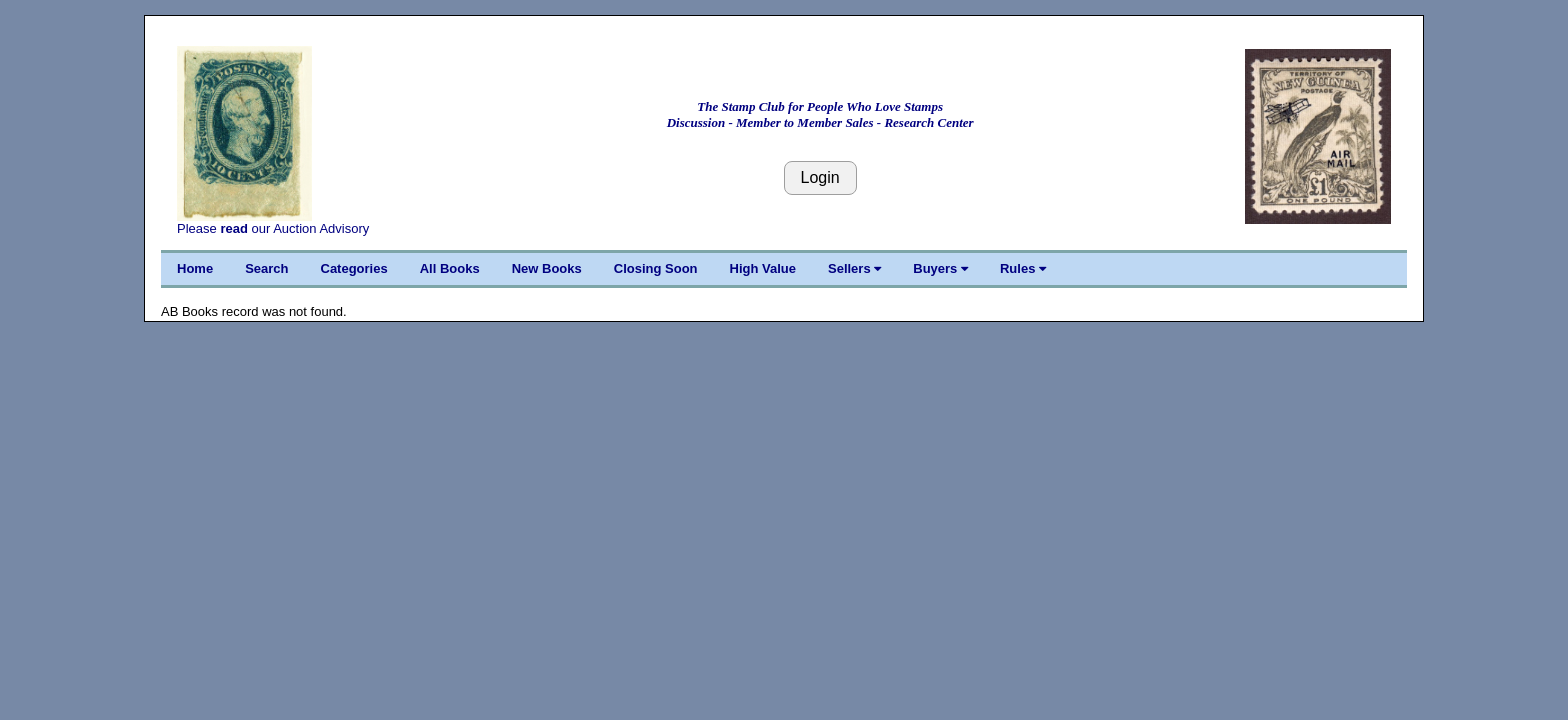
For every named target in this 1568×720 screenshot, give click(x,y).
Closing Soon (656, 268)
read (233, 228)
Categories (354, 268)
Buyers (940, 268)
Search (266, 268)
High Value (763, 268)
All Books (450, 268)
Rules (1023, 268)
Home (195, 268)
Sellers (854, 268)
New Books (547, 268)
